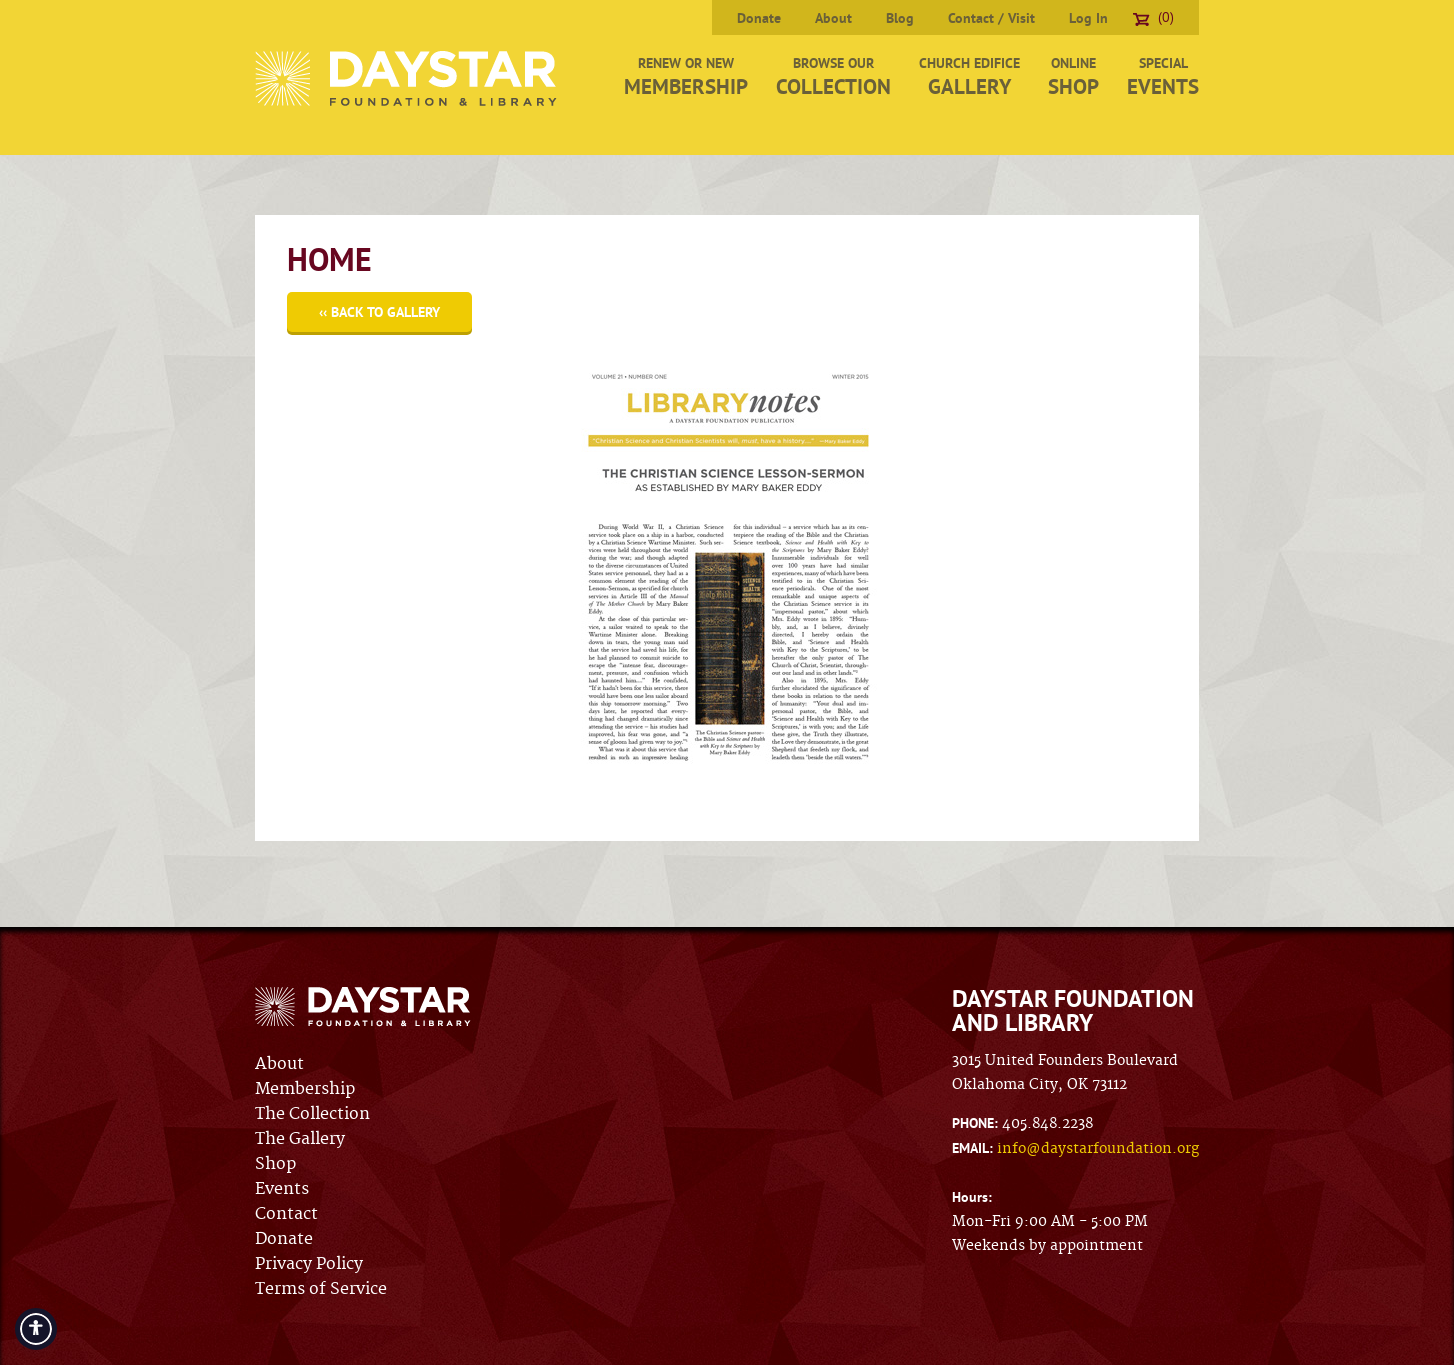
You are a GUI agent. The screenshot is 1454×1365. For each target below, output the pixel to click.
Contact (286, 1214)
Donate (759, 18)
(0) (1153, 17)
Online (1073, 77)
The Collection (312, 1114)
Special (1163, 77)
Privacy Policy (309, 1264)
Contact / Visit (991, 18)
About (833, 18)
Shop (275, 1164)
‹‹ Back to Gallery (379, 312)
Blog (900, 18)
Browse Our (833, 77)
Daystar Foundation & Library (407, 78)
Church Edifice (969, 77)
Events (282, 1189)
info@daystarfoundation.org (1098, 1149)
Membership (305, 1089)
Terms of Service (321, 1289)
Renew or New (686, 77)
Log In (1088, 18)
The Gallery (300, 1139)
